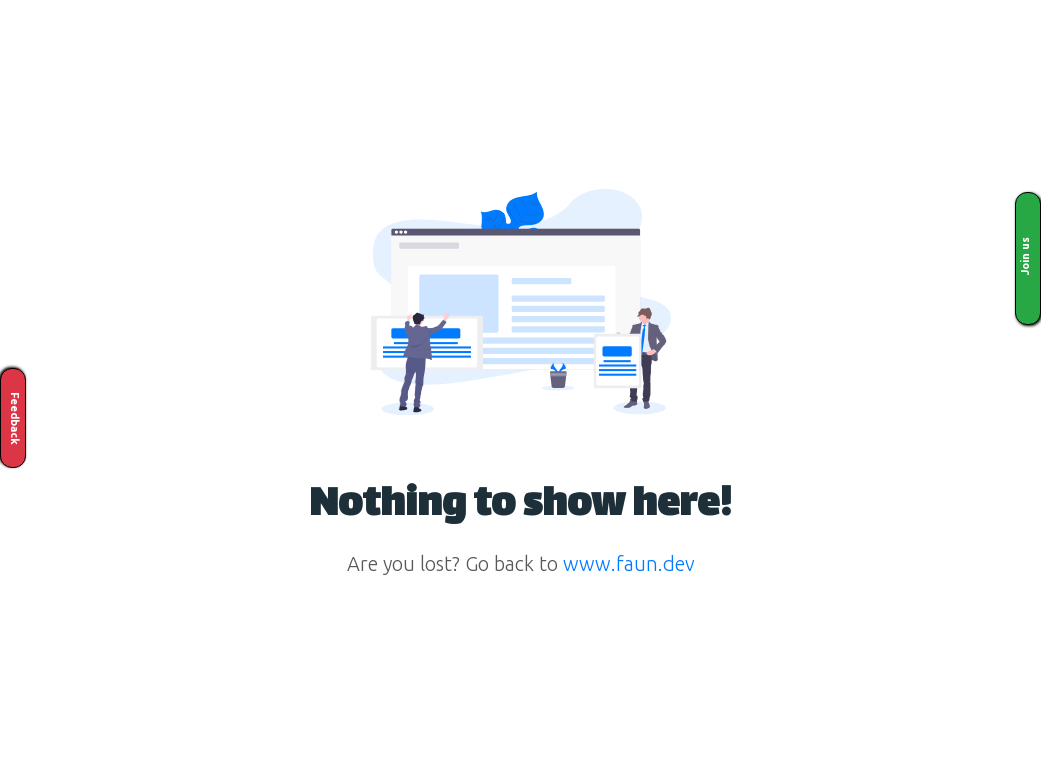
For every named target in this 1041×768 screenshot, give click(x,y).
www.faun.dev (629, 563)
